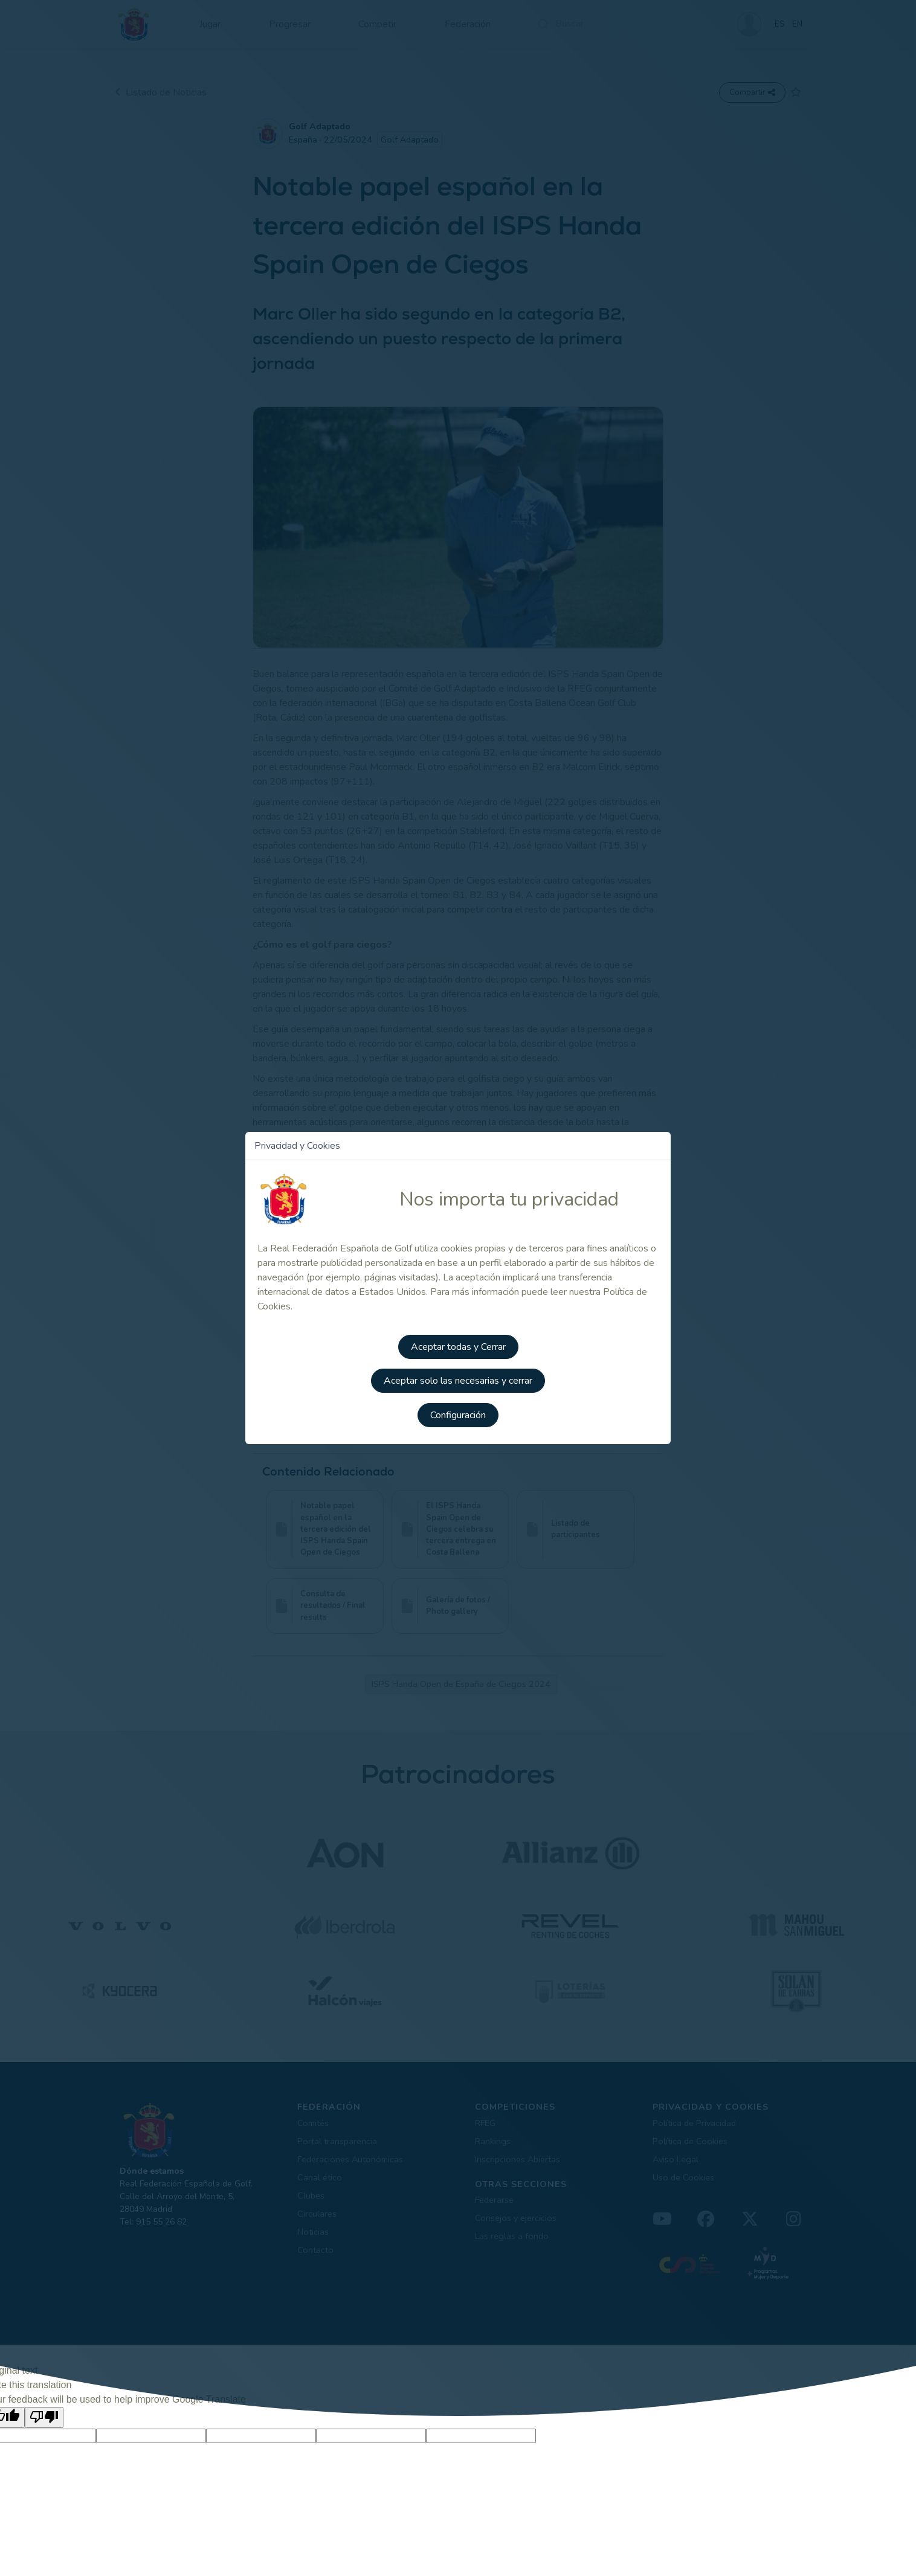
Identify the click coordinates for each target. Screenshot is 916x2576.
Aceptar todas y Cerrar (458, 1342)
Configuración (458, 1410)
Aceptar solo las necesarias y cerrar (458, 1376)
